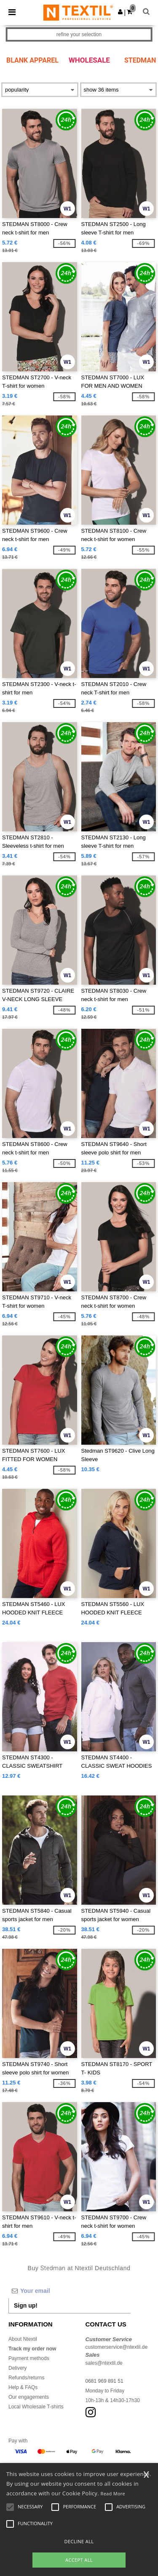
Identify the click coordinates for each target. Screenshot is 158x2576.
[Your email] (69, 2290)
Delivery (17, 2368)
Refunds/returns (26, 2378)
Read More (113, 2493)
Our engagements (28, 2397)
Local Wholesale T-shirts (36, 2407)
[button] (120, 11)
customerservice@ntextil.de (117, 2347)
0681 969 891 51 (104, 2381)
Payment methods (28, 2358)
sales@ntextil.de (104, 2363)
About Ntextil (22, 2339)
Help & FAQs (22, 2387)
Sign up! (25, 2305)
